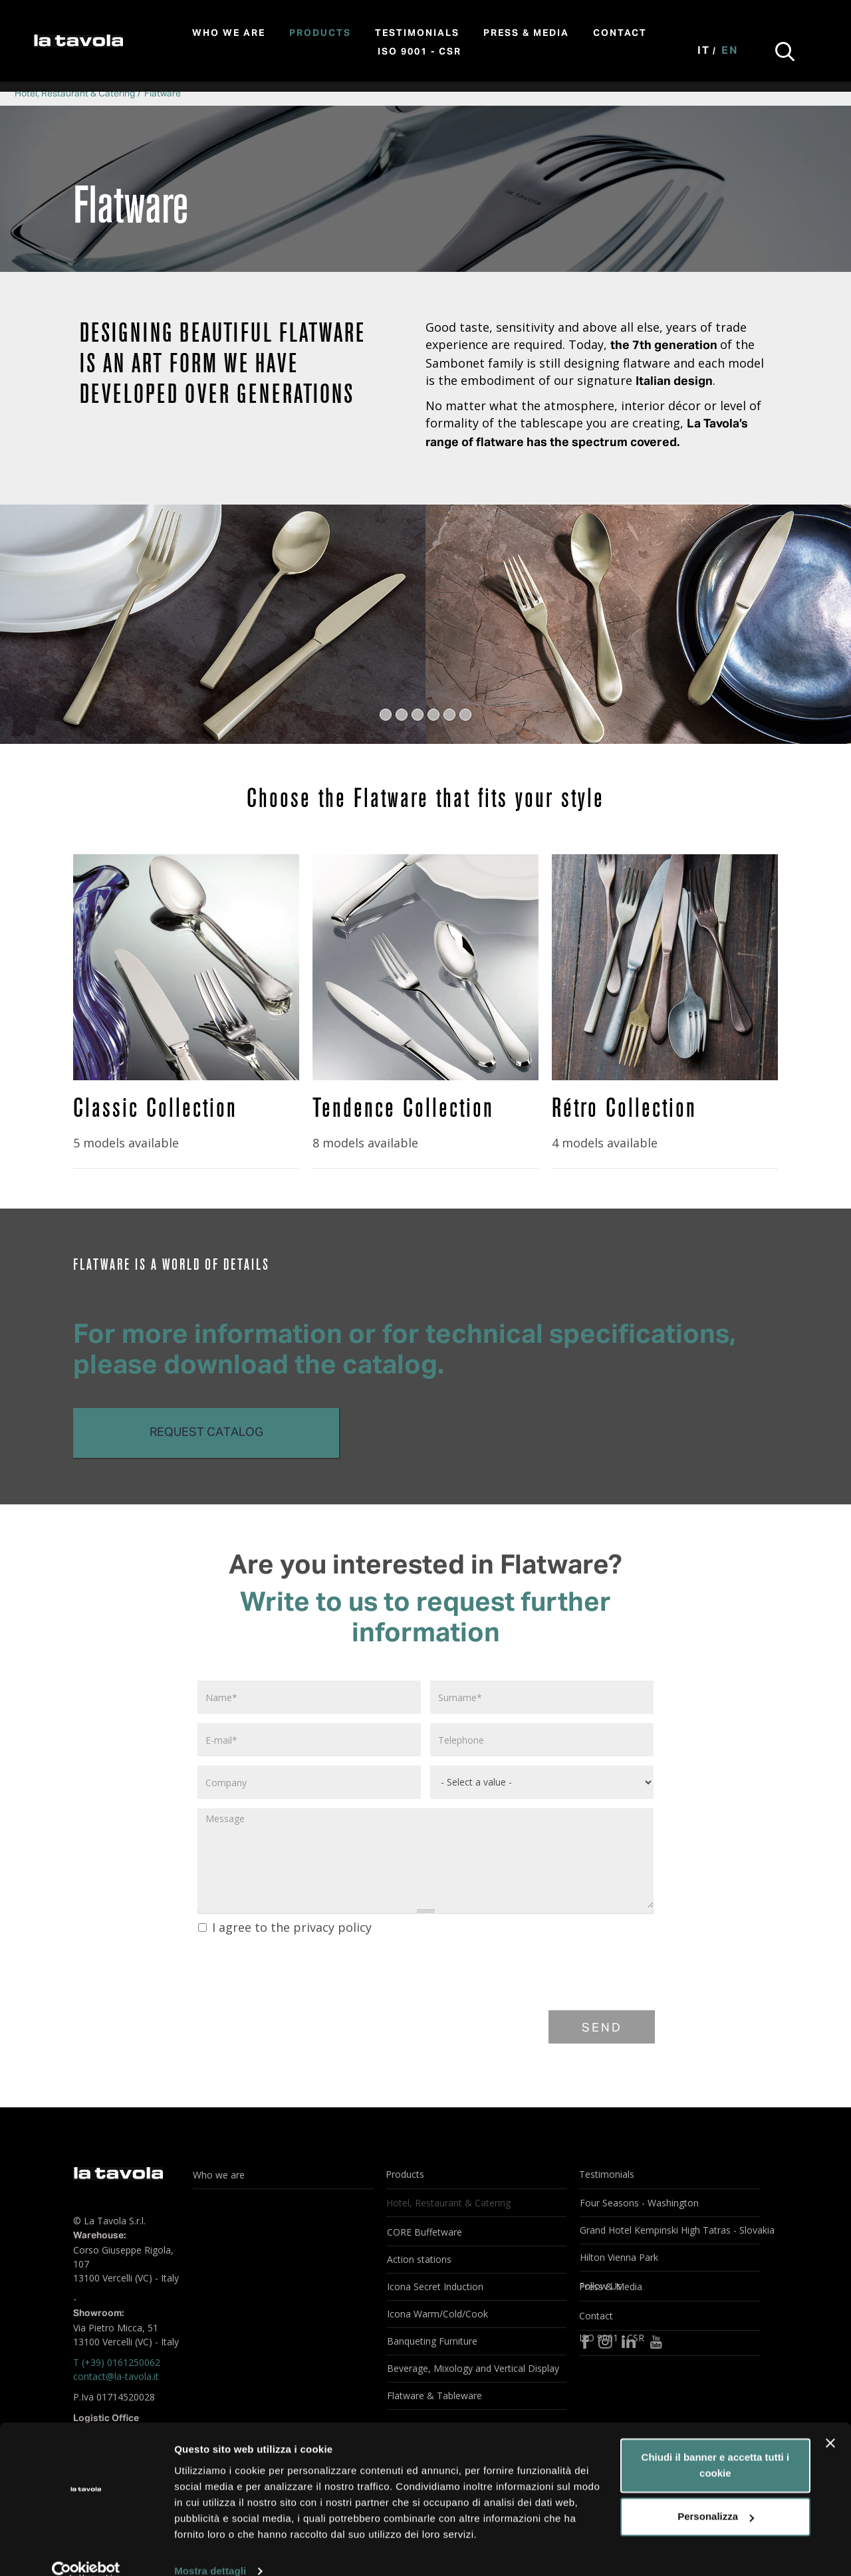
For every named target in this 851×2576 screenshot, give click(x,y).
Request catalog (206, 1433)
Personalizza (715, 2495)
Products (320, 33)
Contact (620, 33)
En (730, 51)
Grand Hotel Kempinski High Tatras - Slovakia (670, 2230)
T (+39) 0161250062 (116, 2362)
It (703, 51)
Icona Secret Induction (435, 2286)
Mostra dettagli (210, 2549)
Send (602, 2028)
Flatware (162, 93)
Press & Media (526, 33)
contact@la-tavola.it (116, 2376)
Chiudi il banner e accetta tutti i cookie (716, 2444)
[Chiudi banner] (830, 2421)
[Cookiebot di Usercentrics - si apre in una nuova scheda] (86, 2550)
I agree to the (285, 1927)
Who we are (228, 33)
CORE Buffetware (424, 2232)
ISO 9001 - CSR (419, 52)
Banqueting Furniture (432, 2341)
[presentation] (297, 1971)
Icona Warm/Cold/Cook (437, 2313)
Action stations (419, 2259)
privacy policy (332, 1927)
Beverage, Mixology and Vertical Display (473, 2368)
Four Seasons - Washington (639, 2202)
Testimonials (417, 33)
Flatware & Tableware (434, 2395)
